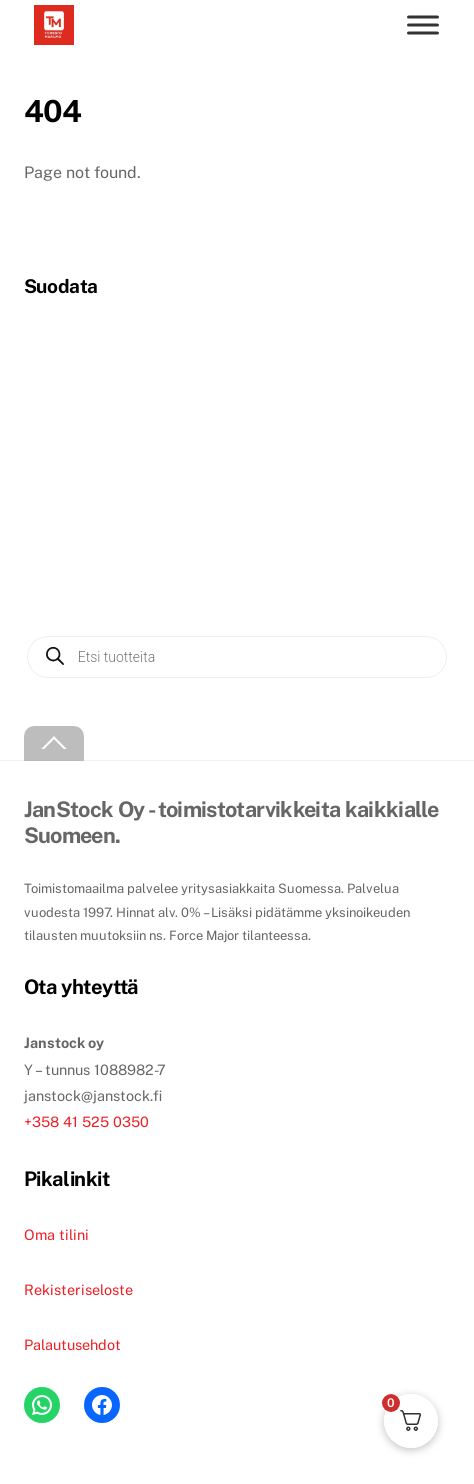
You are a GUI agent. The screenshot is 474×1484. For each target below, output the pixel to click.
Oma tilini (56, 1234)
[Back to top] (54, 743)
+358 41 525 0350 (86, 1121)
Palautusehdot (72, 1344)
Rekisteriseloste (78, 1289)
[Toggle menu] (423, 24)
